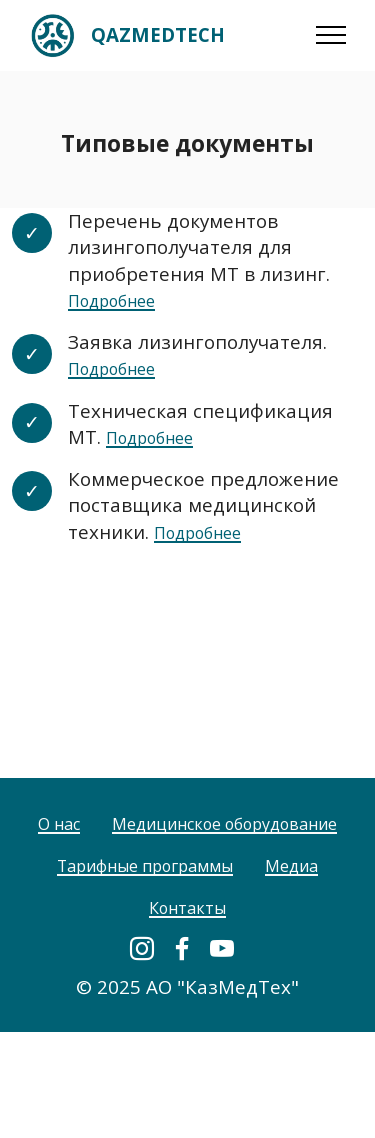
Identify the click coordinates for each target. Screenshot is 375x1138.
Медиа (310, 921)
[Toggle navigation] (331, 35)
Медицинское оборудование (187, 879)
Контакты (187, 963)
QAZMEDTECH (158, 35)
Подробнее (120, 299)
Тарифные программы (140, 921)
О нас (187, 837)
